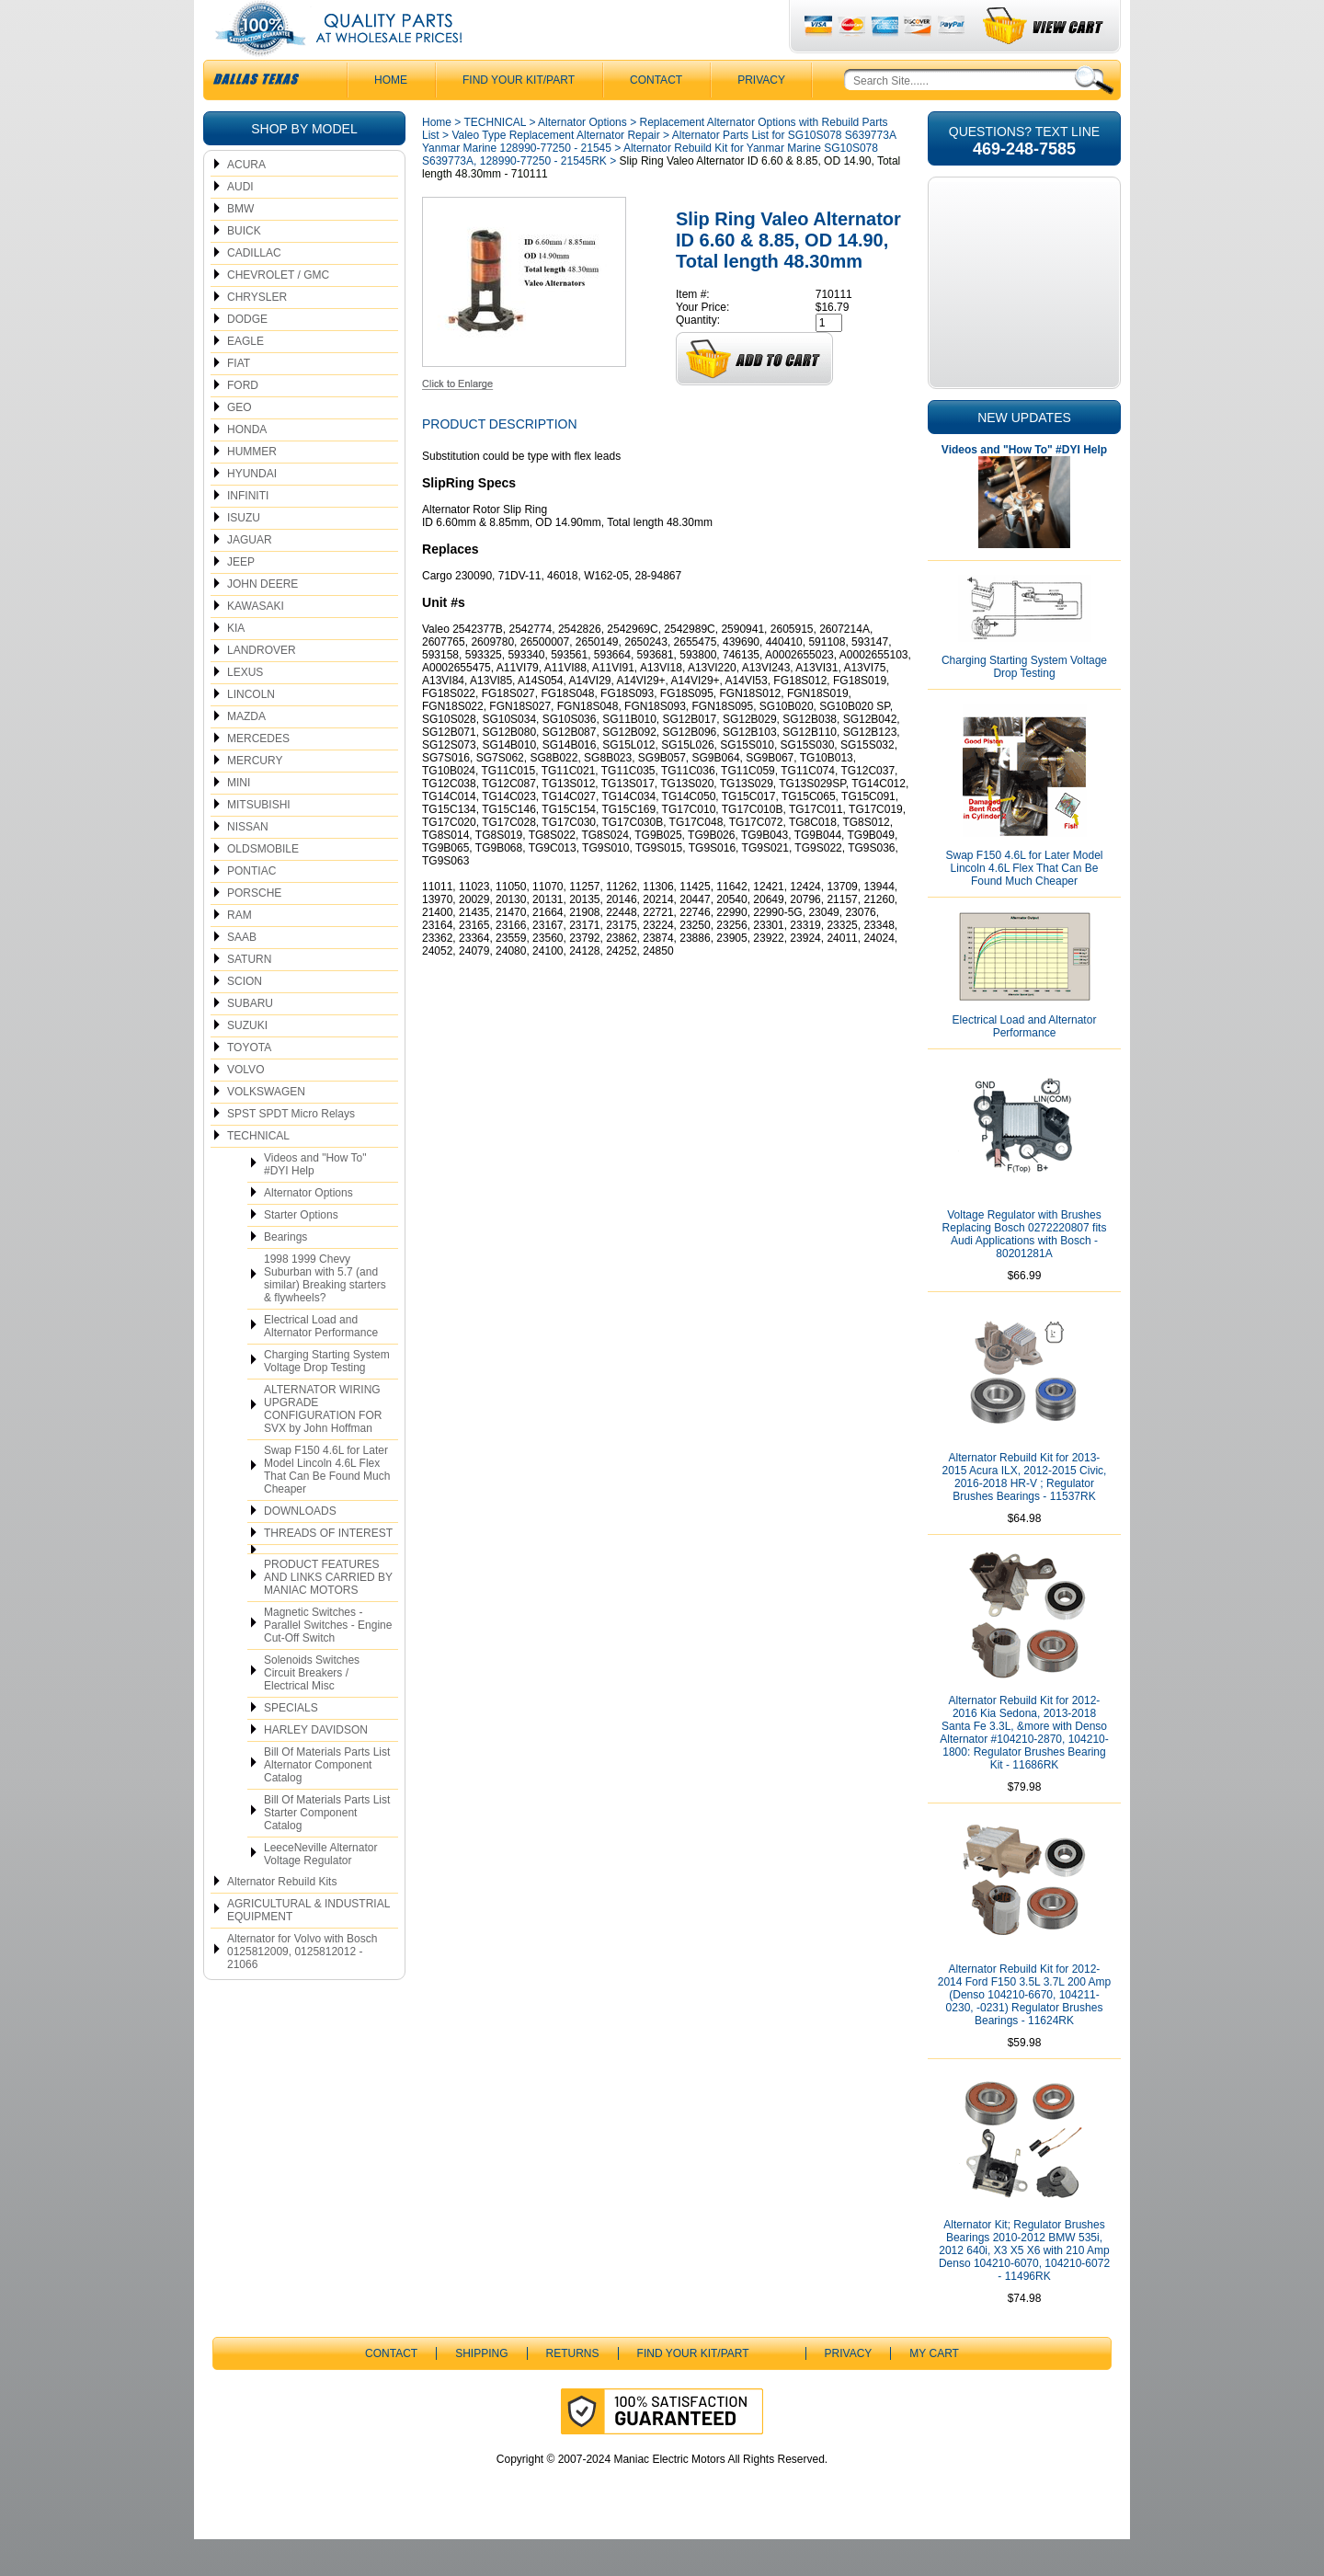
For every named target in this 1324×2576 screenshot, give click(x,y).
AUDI (240, 223)
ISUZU (243, 554)
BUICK (244, 267)
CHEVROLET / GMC (278, 311)
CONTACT (656, 116)
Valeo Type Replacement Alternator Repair (555, 172)
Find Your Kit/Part (518, 116)
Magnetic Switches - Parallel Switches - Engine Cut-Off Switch (328, 1662)
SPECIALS (291, 1744)
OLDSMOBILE (263, 885)
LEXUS (245, 709)
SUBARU (250, 1040)
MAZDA (246, 753)
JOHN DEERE (262, 620)
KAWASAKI (255, 642)
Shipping (481, 2390)
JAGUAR (249, 576)
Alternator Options (308, 1229)
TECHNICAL (258, 1172)
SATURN (249, 996)
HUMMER (252, 488)
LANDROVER (261, 687)
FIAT (238, 400)
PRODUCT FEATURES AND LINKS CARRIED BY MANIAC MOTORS (328, 1614)
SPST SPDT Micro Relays (291, 1150)
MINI (238, 819)
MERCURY (254, 797)
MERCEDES (258, 775)
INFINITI (247, 532)
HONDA (247, 466)
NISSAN (247, 863)
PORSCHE (254, 929)
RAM (239, 951)
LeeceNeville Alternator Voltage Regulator (320, 1891)
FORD (242, 422)
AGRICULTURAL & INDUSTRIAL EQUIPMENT (308, 1947)
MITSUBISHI (259, 841)
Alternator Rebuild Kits (282, 1918)
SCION (244, 1018)
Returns (572, 2390)
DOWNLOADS (300, 1547)
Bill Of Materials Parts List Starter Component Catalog (327, 1849)
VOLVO (245, 1106)
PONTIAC (251, 907)
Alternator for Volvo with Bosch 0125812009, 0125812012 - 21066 (302, 1988)
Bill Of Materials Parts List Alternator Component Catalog (327, 1801)
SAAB (242, 973)
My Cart (934, 2390)
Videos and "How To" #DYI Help (315, 1201)
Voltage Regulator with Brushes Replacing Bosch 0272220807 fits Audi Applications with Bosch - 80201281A (1024, 1271)
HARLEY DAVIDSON (316, 1766)
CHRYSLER (257, 333)
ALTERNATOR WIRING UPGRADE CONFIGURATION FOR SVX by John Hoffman (323, 1445)
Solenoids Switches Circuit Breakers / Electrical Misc (312, 1709)
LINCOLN (251, 731)
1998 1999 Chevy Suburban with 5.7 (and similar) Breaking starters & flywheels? (325, 1315)
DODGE (247, 355)
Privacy (761, 116)
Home (436, 159)
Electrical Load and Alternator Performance (321, 1363)
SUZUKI (247, 1062)
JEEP (241, 598)
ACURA (246, 201)
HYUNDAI (252, 510)
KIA (236, 664)
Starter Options (301, 1251)
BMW (240, 245)
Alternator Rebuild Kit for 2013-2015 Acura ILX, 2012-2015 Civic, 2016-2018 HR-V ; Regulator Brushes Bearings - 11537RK (1024, 1514)
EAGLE (245, 378)
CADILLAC (254, 289)
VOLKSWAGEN (266, 1128)
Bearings (285, 1273)
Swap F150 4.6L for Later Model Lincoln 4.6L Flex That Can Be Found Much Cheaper (327, 1506)
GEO (239, 444)
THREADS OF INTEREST (328, 1569)
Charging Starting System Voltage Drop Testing (327, 1398)
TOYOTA (249, 1084)
